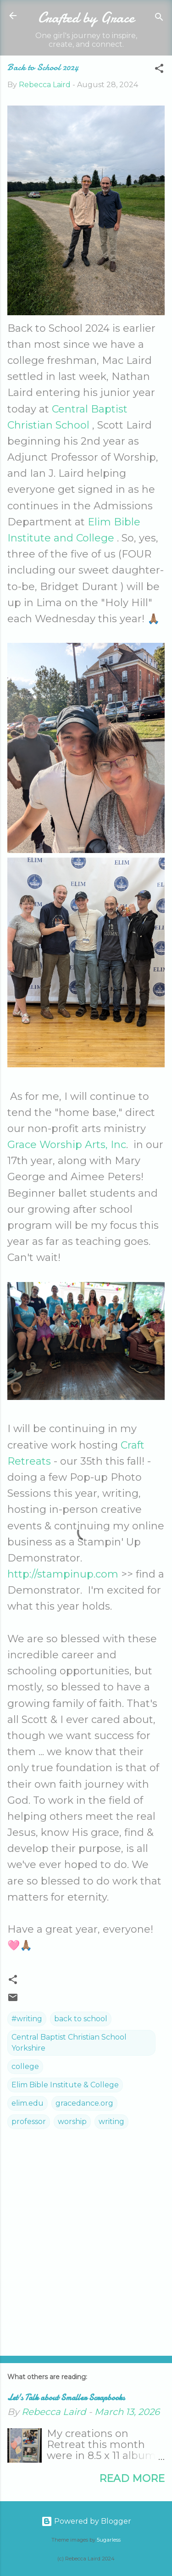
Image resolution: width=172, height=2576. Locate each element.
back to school (80, 2018)
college (25, 2066)
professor (28, 2121)
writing (111, 2121)
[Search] (159, 19)
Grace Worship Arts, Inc (66, 1144)
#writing (26, 2018)
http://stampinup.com (62, 1574)
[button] (159, 70)
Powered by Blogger (86, 2521)
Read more (132, 2478)
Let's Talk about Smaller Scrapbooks (66, 2397)
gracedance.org (84, 2103)
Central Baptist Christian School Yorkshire (69, 2042)
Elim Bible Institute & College (65, 2084)
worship (72, 2121)
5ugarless (109, 2540)
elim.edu (27, 2103)
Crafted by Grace (86, 17)
